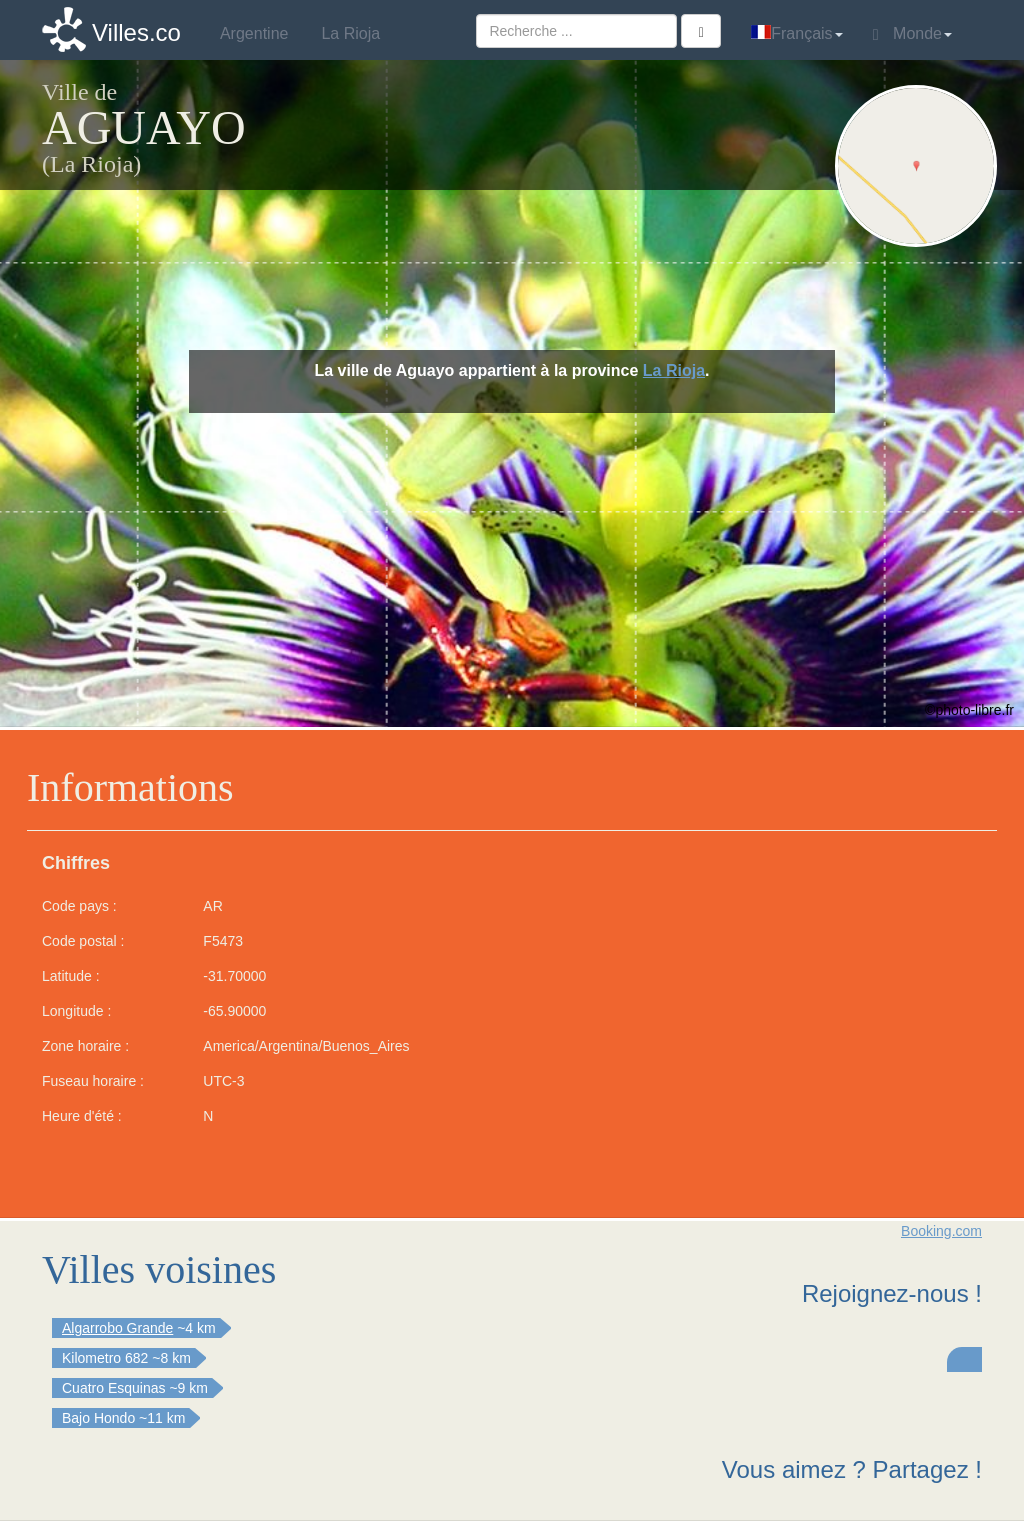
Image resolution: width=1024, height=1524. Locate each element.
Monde (912, 34)
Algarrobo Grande (117, 1328)
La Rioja (674, 370)
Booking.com (941, 1231)
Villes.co (136, 32)
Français (796, 33)
